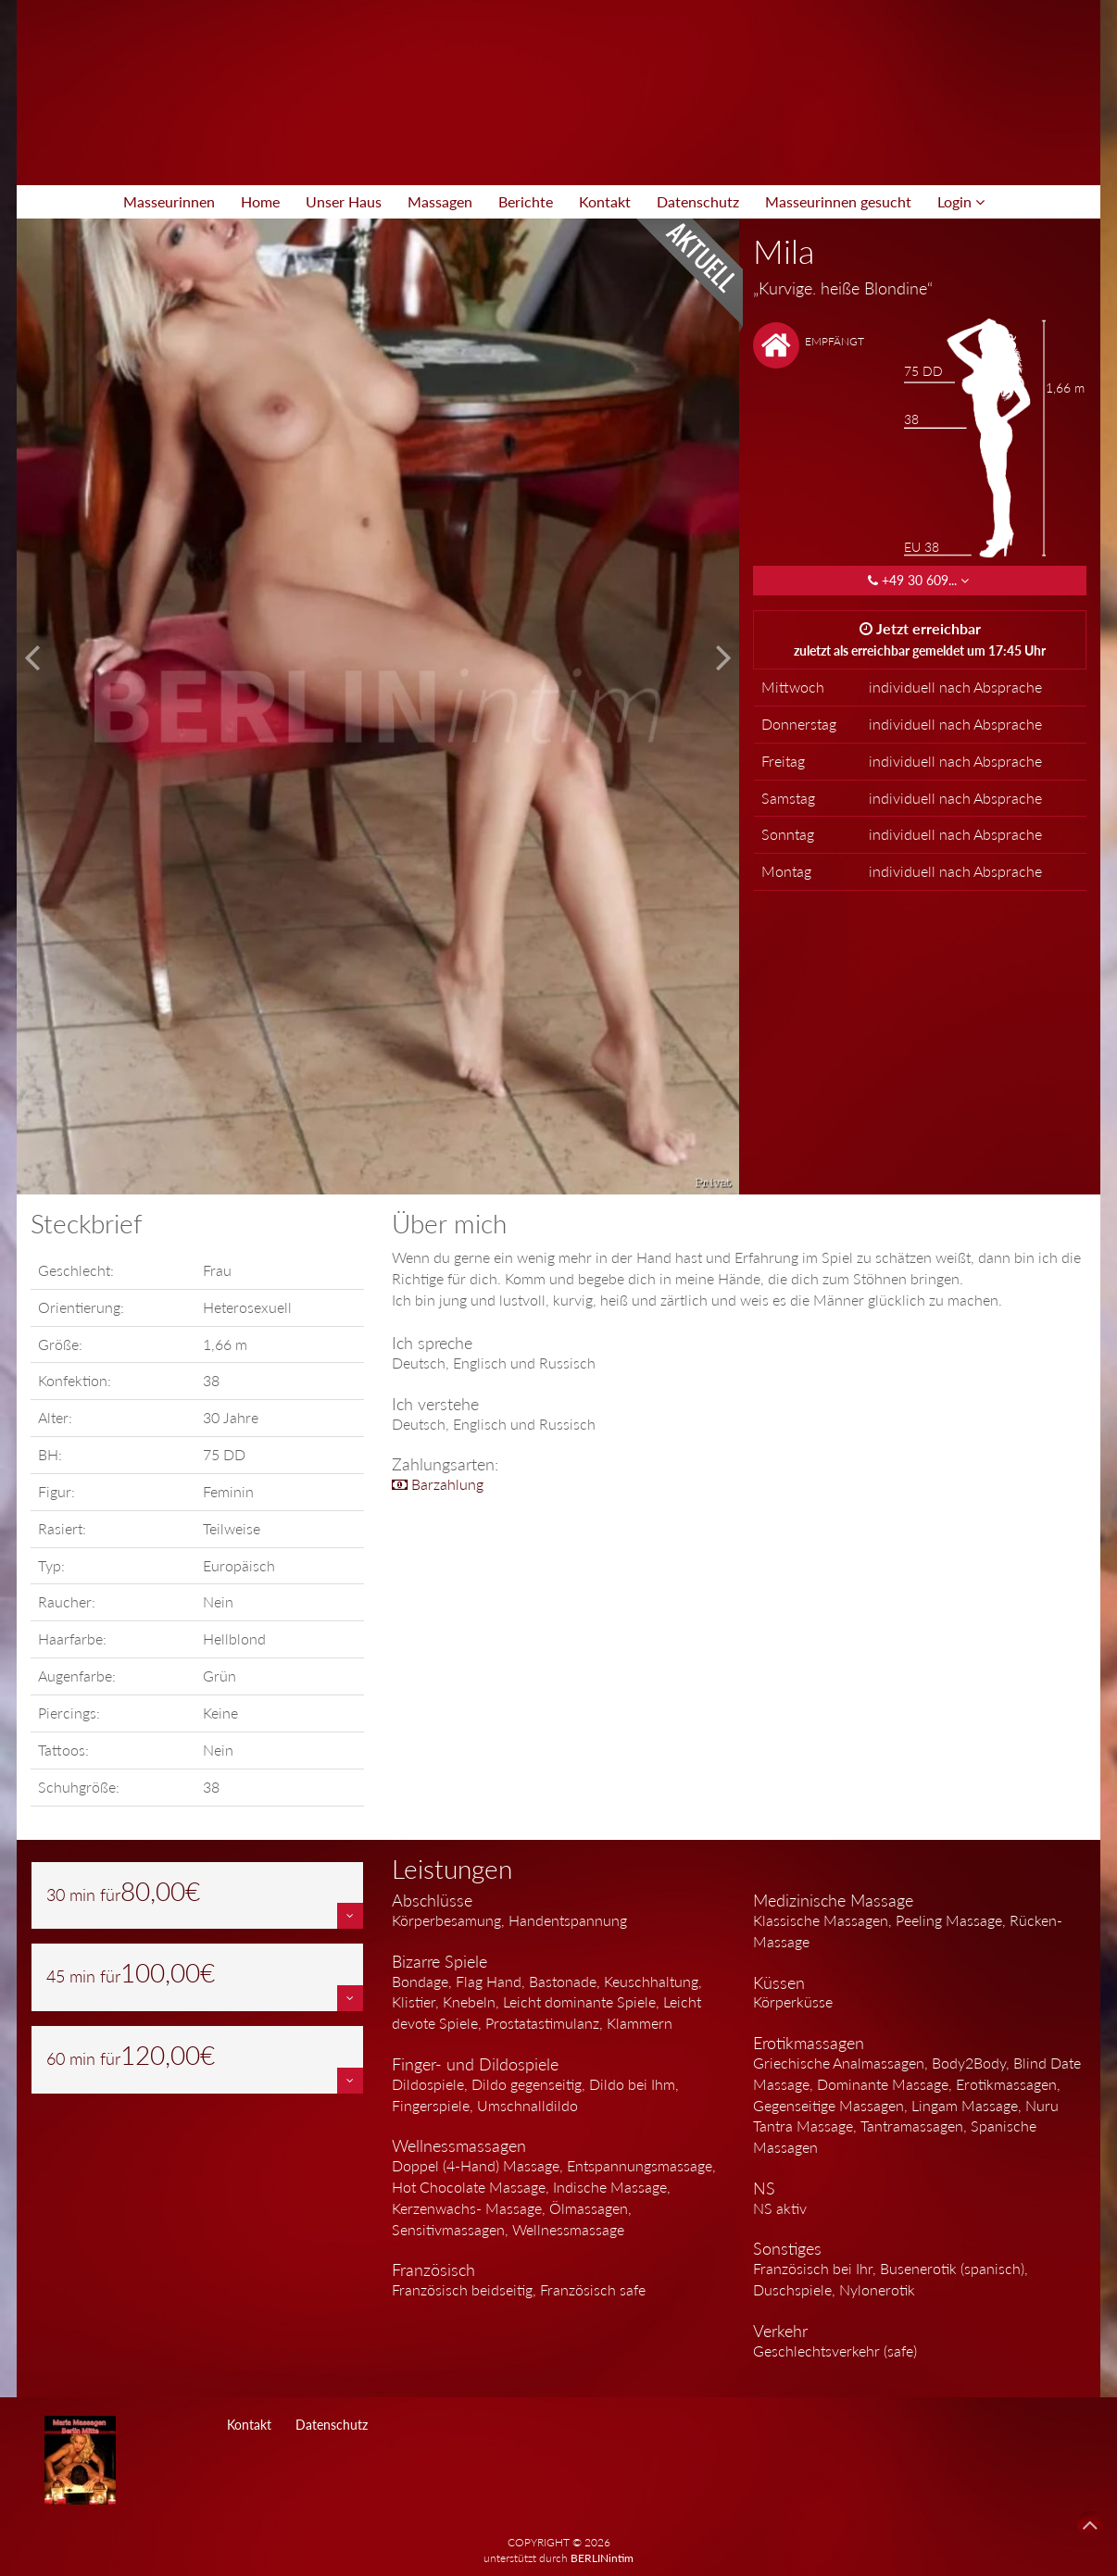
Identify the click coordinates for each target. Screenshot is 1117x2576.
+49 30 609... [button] (920, 580)
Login (961, 201)
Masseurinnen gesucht (838, 201)
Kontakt (605, 201)
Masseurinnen (169, 201)
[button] (350, 1916)
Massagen (440, 201)
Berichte (525, 201)
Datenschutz (698, 201)
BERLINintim (602, 2558)
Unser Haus (344, 201)
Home (260, 201)
